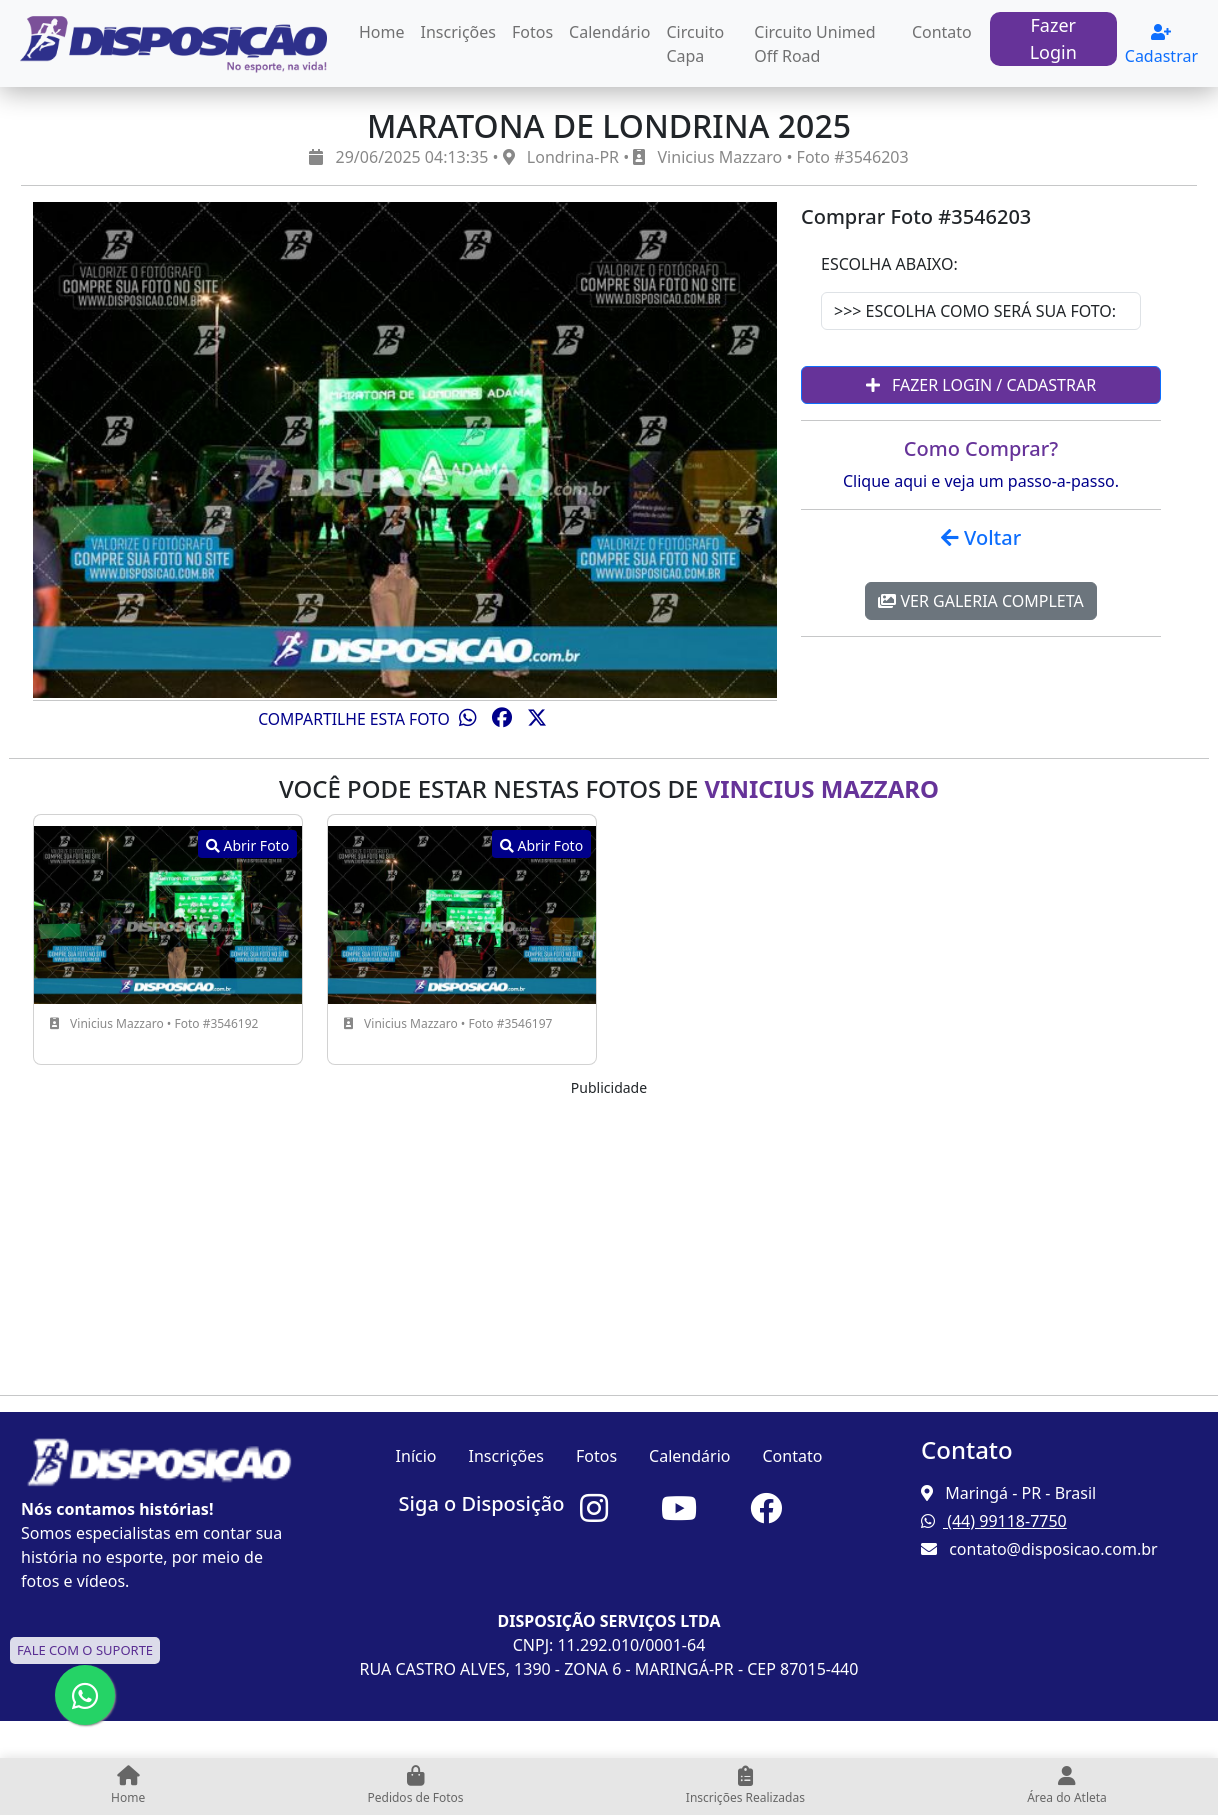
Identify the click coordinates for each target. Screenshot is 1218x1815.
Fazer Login (1053, 38)
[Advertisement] (609, 1239)
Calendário (609, 32)
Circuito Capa (695, 44)
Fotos (532, 32)
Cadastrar (1161, 45)
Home (382, 32)
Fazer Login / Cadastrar (981, 385)
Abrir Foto (247, 845)
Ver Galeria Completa (980, 601)
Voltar (981, 537)
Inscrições (458, 32)
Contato (942, 32)
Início (416, 1456)
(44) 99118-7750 (994, 1521)
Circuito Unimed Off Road (814, 44)
